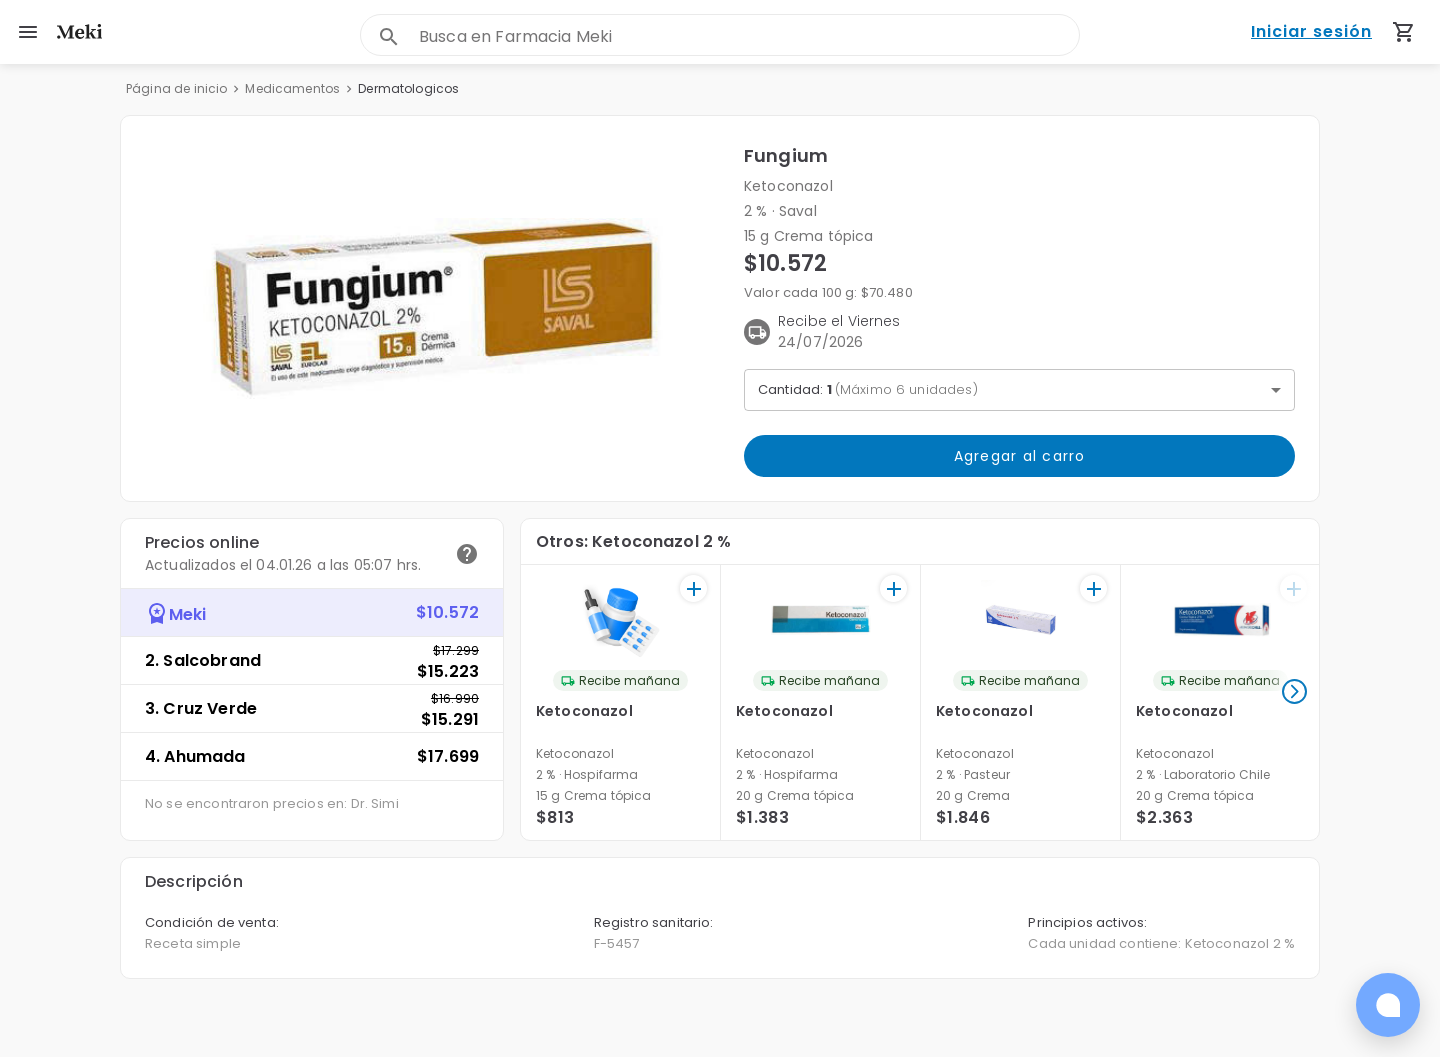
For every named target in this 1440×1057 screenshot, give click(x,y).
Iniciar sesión (1311, 32)
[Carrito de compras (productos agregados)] (1404, 32)
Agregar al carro (1019, 456)
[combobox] (749, 36)
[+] (693, 588)
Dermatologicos (408, 88)
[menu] (28, 32)
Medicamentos (292, 88)
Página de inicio (176, 88)
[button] (432, 308)
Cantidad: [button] (868, 389)
